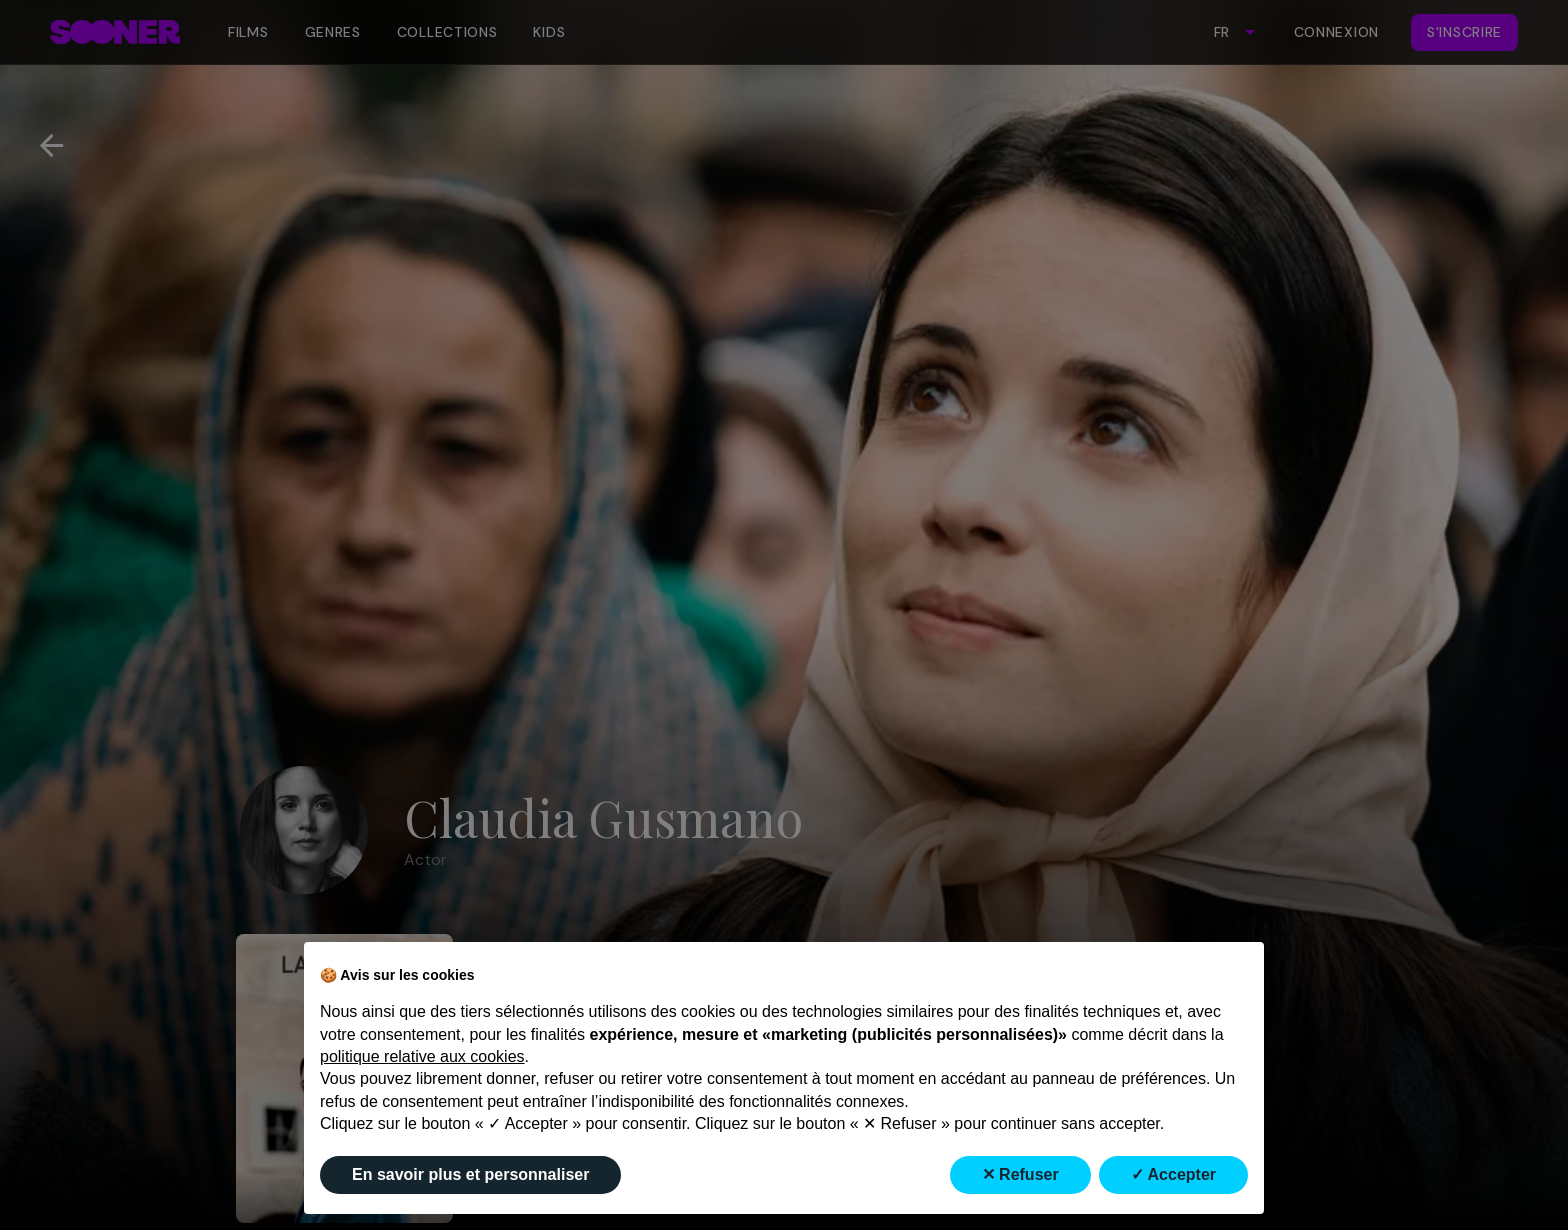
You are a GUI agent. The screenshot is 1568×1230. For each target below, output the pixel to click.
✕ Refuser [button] (1020, 1174)
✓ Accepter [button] (1173, 1174)
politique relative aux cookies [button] (422, 1056)
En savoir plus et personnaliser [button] (470, 1174)
